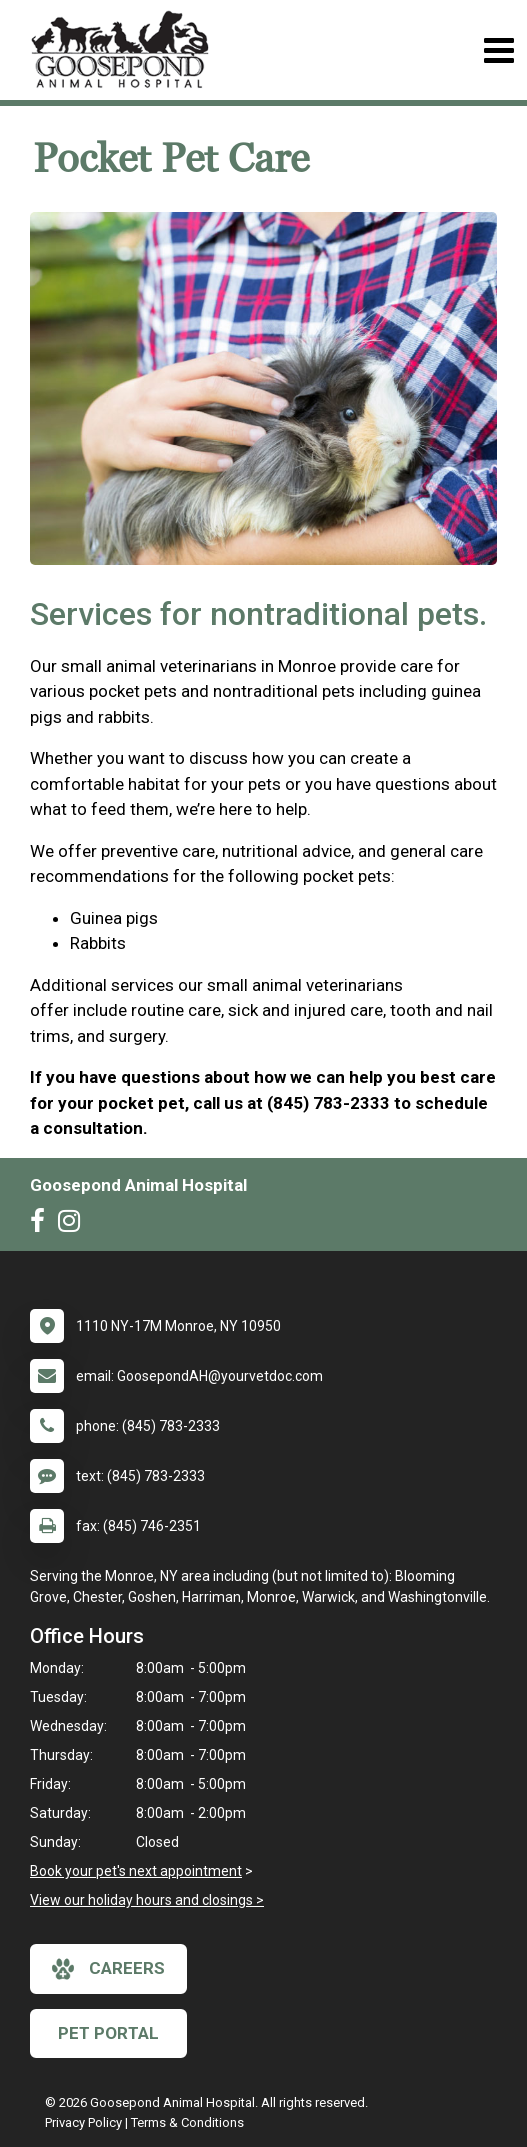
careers (108, 1969)
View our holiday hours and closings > (147, 1900)
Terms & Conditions (187, 2122)
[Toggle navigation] (498, 50)
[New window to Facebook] (42, 1225)
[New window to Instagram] (74, 1225)
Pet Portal (108, 2033)
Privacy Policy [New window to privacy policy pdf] (83, 2122)
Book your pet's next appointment (136, 1871)
